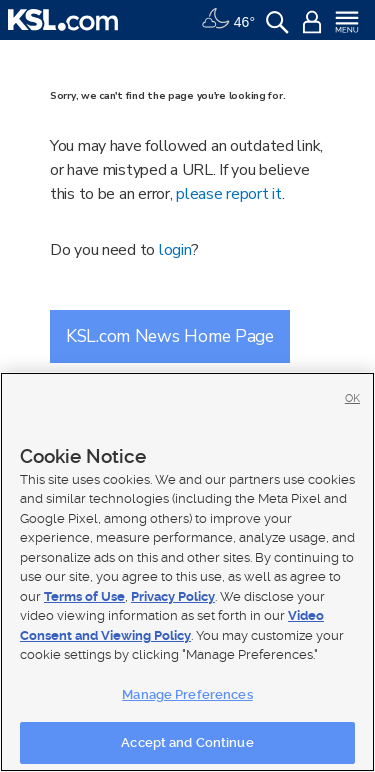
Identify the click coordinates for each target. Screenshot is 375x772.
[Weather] (228, 20)
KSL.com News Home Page (170, 336)
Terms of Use (84, 596)
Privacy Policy (173, 596)
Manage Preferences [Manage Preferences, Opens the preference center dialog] (187, 694)
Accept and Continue (187, 742)
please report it (229, 194)
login (175, 250)
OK (352, 398)
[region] (187, 572)
